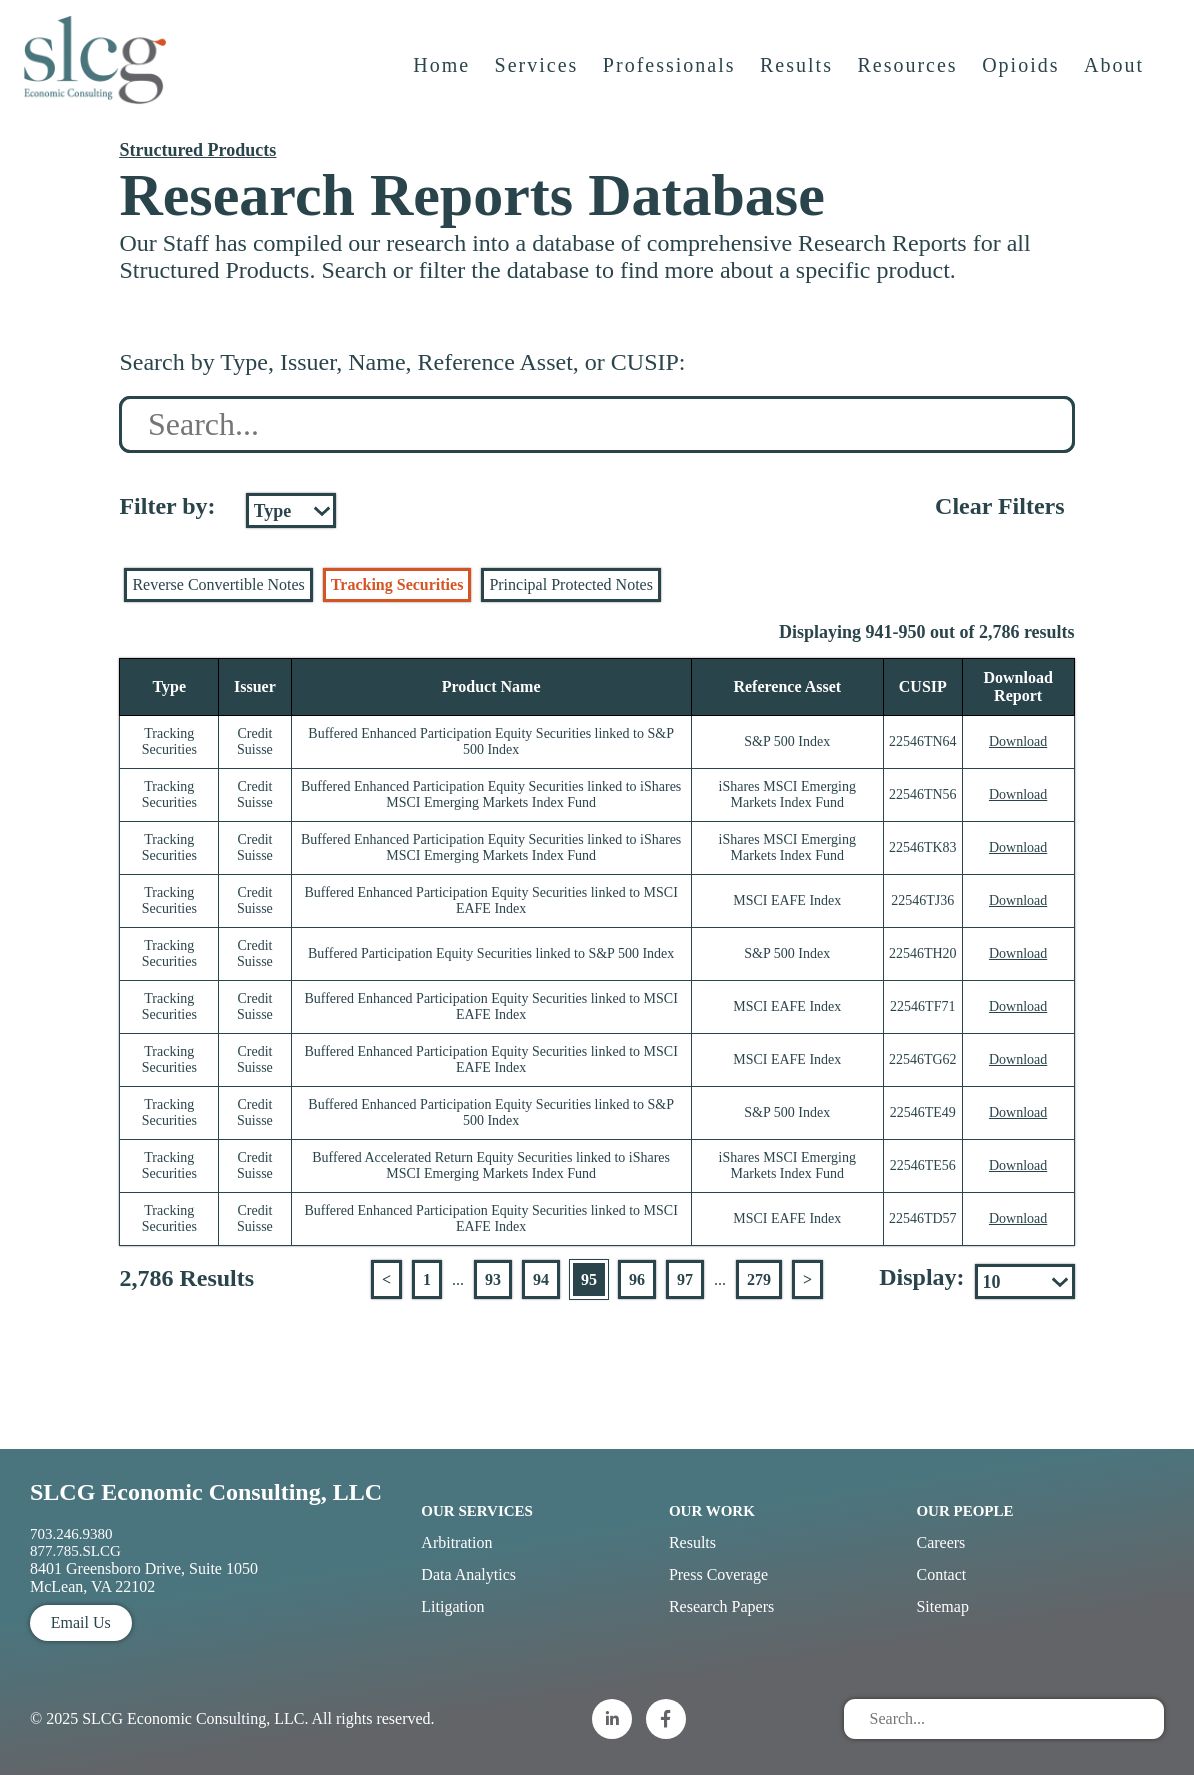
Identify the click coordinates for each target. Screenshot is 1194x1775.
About (1116, 77)
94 (541, 1279)
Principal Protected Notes (571, 584)
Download (1018, 741)
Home (443, 77)
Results (798, 77)
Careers (940, 1542)
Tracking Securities (397, 584)
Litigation (452, 1606)
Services (539, 77)
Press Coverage (718, 1574)
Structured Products (197, 150)
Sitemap (942, 1606)
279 (759, 1279)
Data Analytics (468, 1574)
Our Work (712, 1511)
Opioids (1022, 77)
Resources (909, 77)
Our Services (477, 1511)
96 (637, 1279)
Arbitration (456, 1542)
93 (493, 1279)
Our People (964, 1511)
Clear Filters (1000, 506)
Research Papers (721, 1606)
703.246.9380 (71, 1534)
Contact (941, 1574)
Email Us (81, 1622)
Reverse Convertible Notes (218, 584)
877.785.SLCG (75, 1551)
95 (589, 1279)
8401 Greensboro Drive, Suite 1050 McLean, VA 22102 (144, 1577)
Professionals (671, 77)
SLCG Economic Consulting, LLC (206, 1492)
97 (685, 1279)
